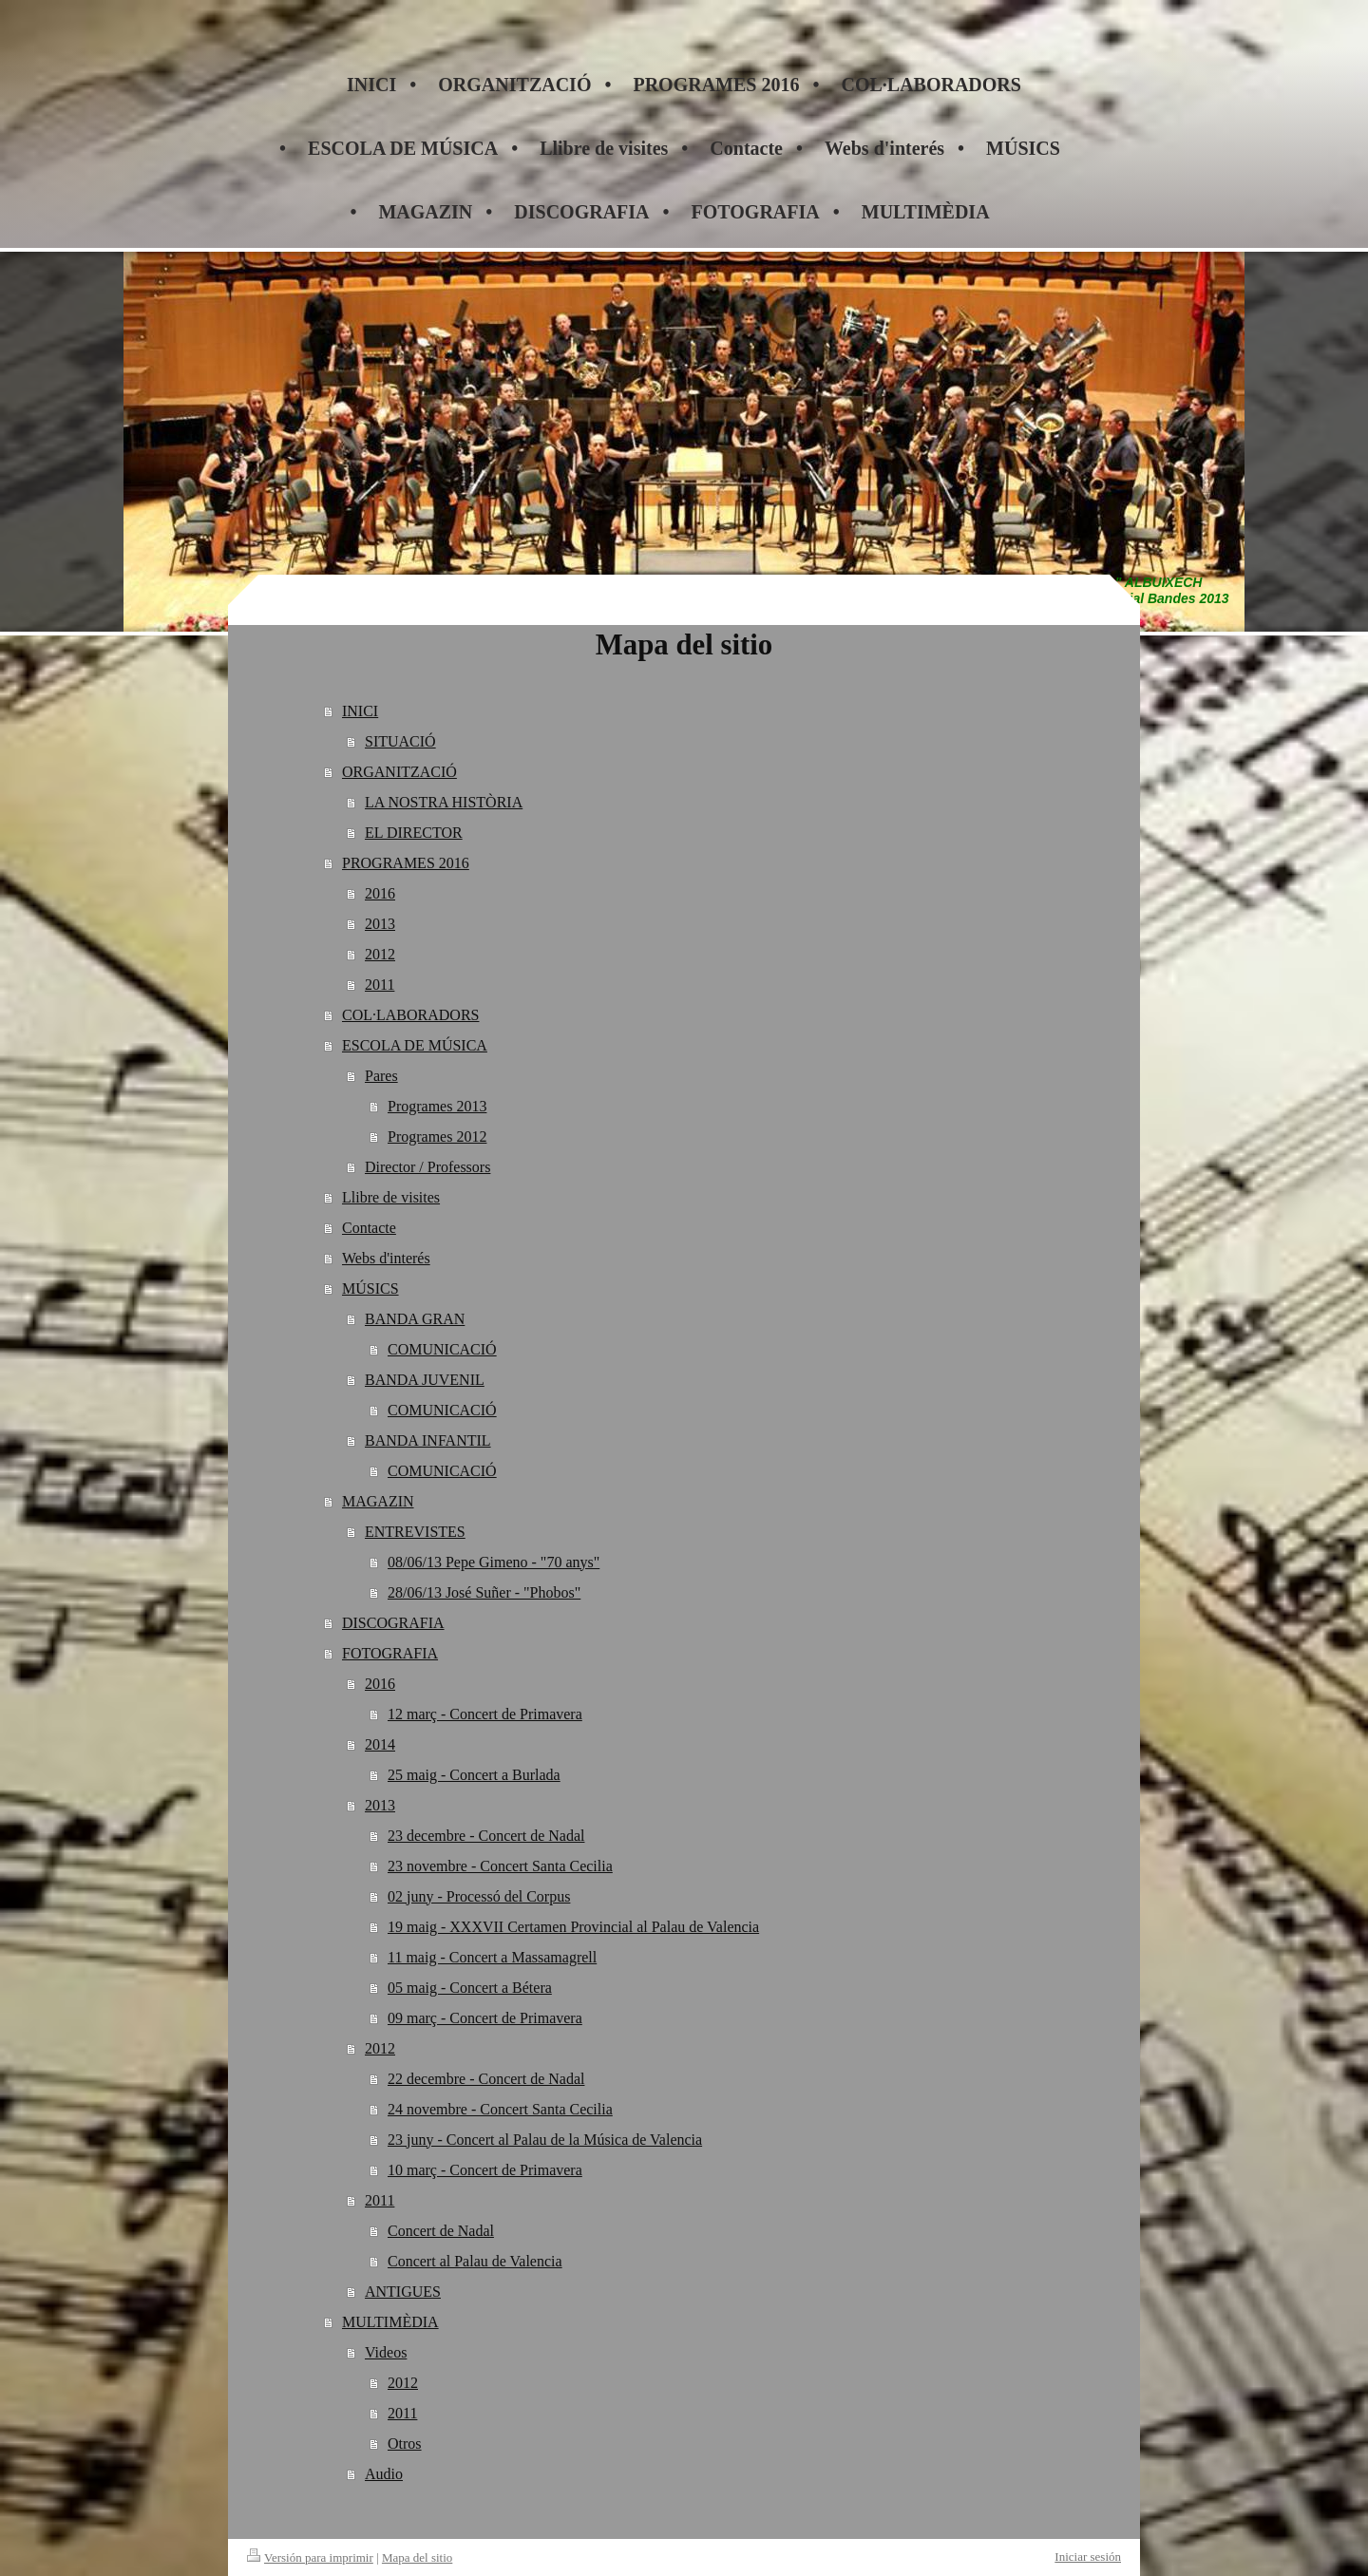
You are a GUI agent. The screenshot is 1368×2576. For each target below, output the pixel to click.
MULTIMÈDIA (390, 2322)
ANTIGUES (403, 2291)
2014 (380, 1744)
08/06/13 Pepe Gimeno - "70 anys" (493, 1562)
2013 (380, 924)
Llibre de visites (391, 1197)
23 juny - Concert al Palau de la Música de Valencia (545, 2139)
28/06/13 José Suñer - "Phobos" (484, 1592)
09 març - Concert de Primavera (485, 2018)
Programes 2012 (437, 1136)
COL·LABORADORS (410, 1015)
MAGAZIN (378, 1501)
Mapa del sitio (417, 2557)
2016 (380, 893)
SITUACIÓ (400, 741)
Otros (405, 2443)
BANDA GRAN (415, 1319)
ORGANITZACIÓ (399, 772)
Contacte (369, 1228)
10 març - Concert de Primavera (485, 2170)
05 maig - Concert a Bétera (470, 1987)
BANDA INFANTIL (428, 1440)
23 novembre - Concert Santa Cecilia (500, 1866)
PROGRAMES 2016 (405, 863)
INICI (360, 711)
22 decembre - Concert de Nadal (486, 2079)
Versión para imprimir (310, 2557)
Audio (384, 2474)
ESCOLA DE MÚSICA (414, 1045)
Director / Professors (427, 1167)
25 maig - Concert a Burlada (474, 1775)
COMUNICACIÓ (442, 1349)
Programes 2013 (437, 1106)
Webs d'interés (386, 1258)
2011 (379, 984)
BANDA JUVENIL (424, 1380)
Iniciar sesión (1087, 2556)
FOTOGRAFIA (390, 1653)
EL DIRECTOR (414, 832)
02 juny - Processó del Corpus (479, 1896)
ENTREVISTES (415, 1532)
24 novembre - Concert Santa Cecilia (500, 2109)
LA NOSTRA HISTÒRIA (443, 802)
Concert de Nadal (441, 2231)
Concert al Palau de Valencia (475, 2261)
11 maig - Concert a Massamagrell (492, 1957)
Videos (386, 2352)
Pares (381, 1076)
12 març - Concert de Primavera (485, 1714)
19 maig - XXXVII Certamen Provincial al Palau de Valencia (573, 1927)
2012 (380, 954)
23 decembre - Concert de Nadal (486, 1836)
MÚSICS (370, 1288)
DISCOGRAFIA (393, 1623)
